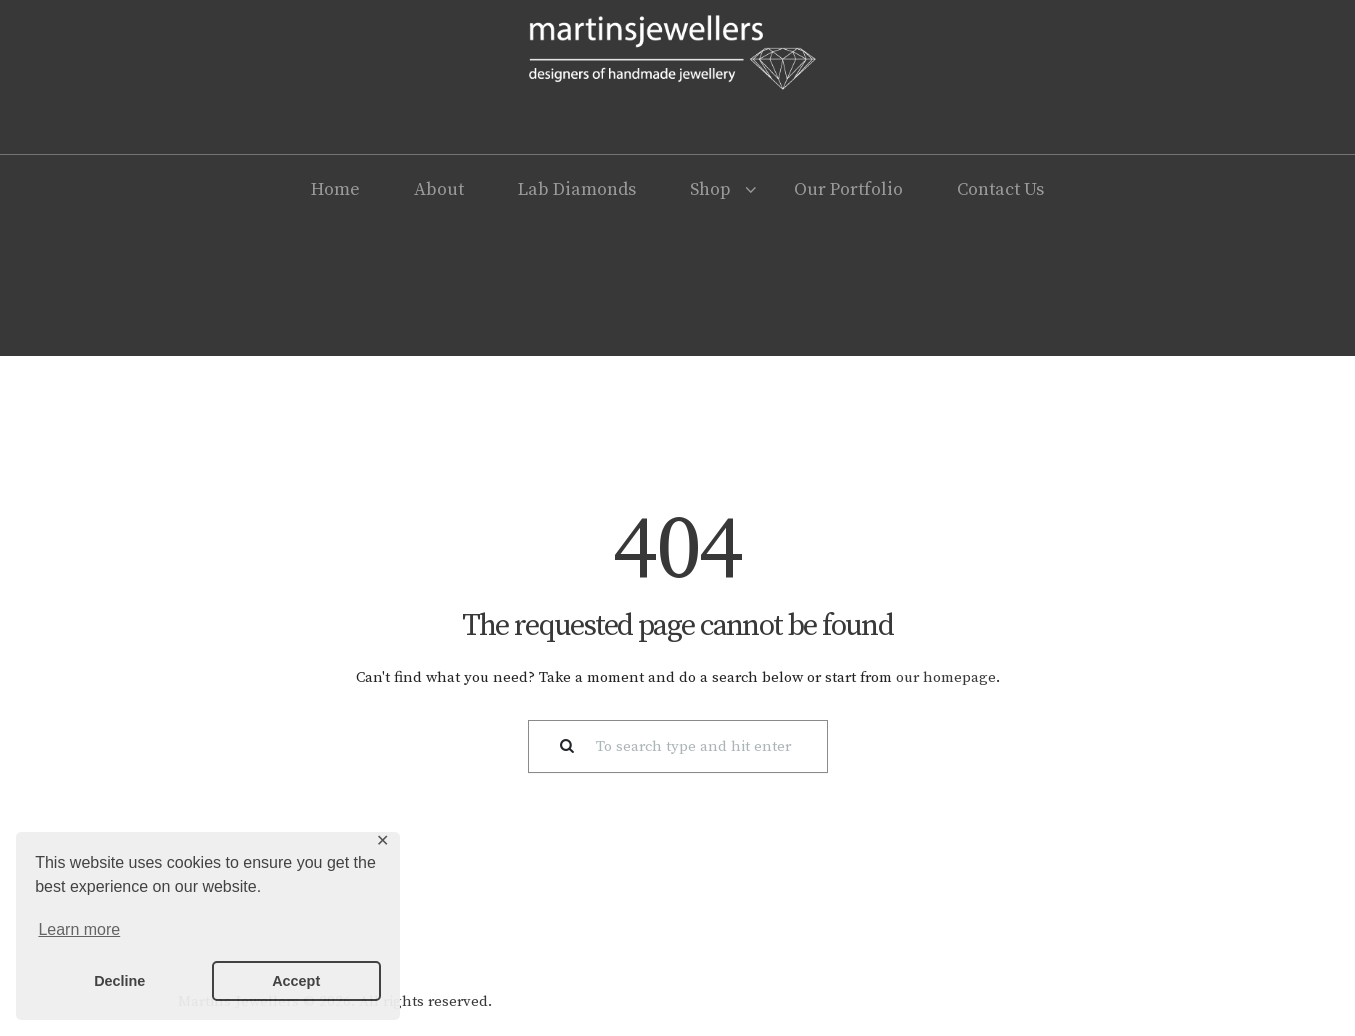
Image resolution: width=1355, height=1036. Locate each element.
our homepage (946, 677)
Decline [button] (119, 981)
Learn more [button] (79, 929)
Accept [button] (296, 981)
